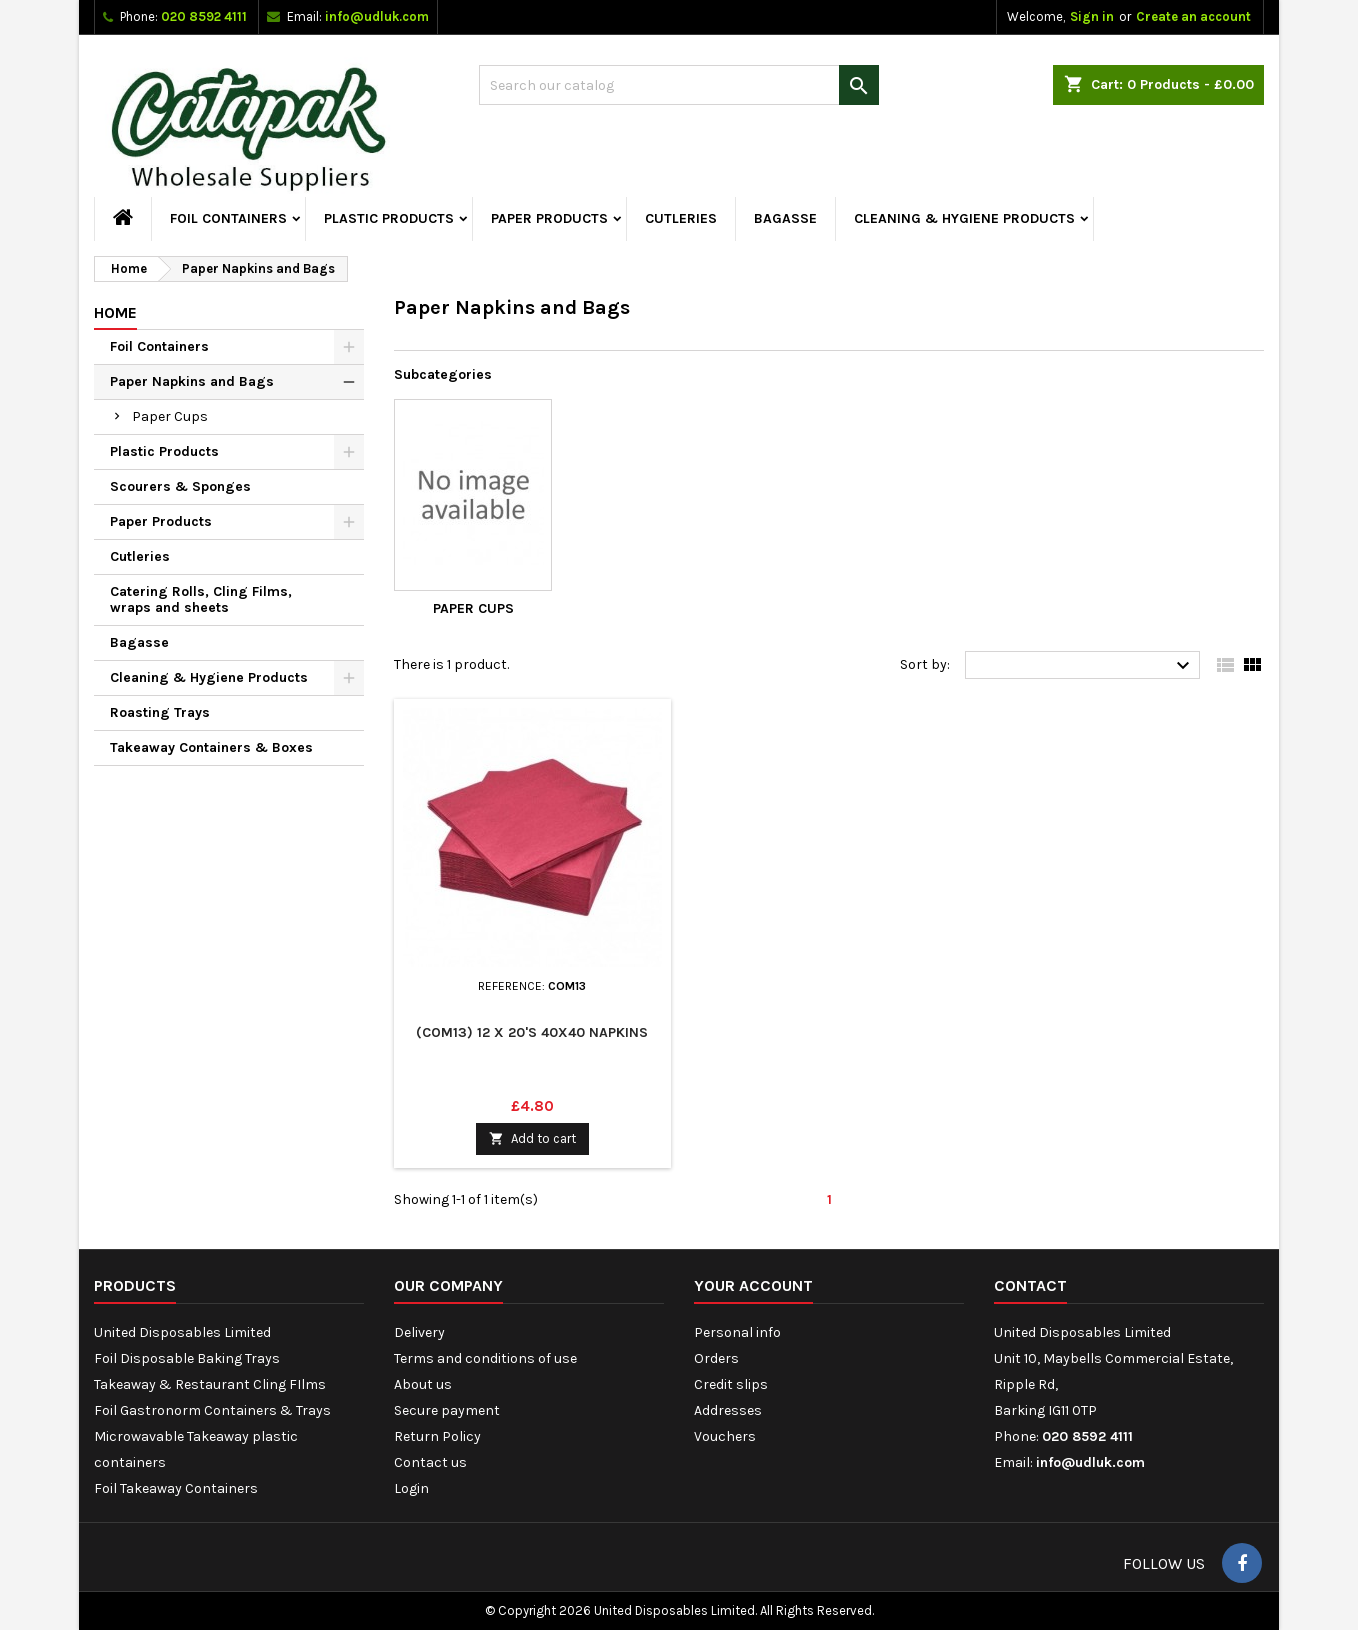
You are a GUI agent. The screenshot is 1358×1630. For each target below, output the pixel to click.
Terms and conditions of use (485, 1358)
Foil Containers (228, 218)
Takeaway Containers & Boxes (211, 747)
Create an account (1193, 16)
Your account (753, 1285)
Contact (1030, 1285)
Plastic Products (389, 218)
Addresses (728, 1410)
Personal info (737, 1332)
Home (115, 312)
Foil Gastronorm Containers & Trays (212, 1410)
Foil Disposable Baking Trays (187, 1358)
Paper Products (549, 218)
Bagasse (785, 218)
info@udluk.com (377, 16)
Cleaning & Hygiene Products (964, 218)
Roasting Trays (160, 712)
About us (423, 1384)
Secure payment (447, 1410)
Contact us (430, 1462)
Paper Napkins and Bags (192, 381)
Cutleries (681, 218)
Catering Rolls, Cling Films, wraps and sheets (201, 599)
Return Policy (437, 1436)
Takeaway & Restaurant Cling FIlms (210, 1384)
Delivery (419, 1332)
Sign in (1092, 16)
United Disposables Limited (182, 1332)
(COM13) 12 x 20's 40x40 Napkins (532, 1032)
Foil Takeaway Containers (176, 1488)
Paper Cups (170, 416)
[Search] (679, 85)
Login (411, 1488)
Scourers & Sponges (180, 486)
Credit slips (731, 1384)
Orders (716, 1358)
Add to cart (532, 1138)
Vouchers (725, 1436)
